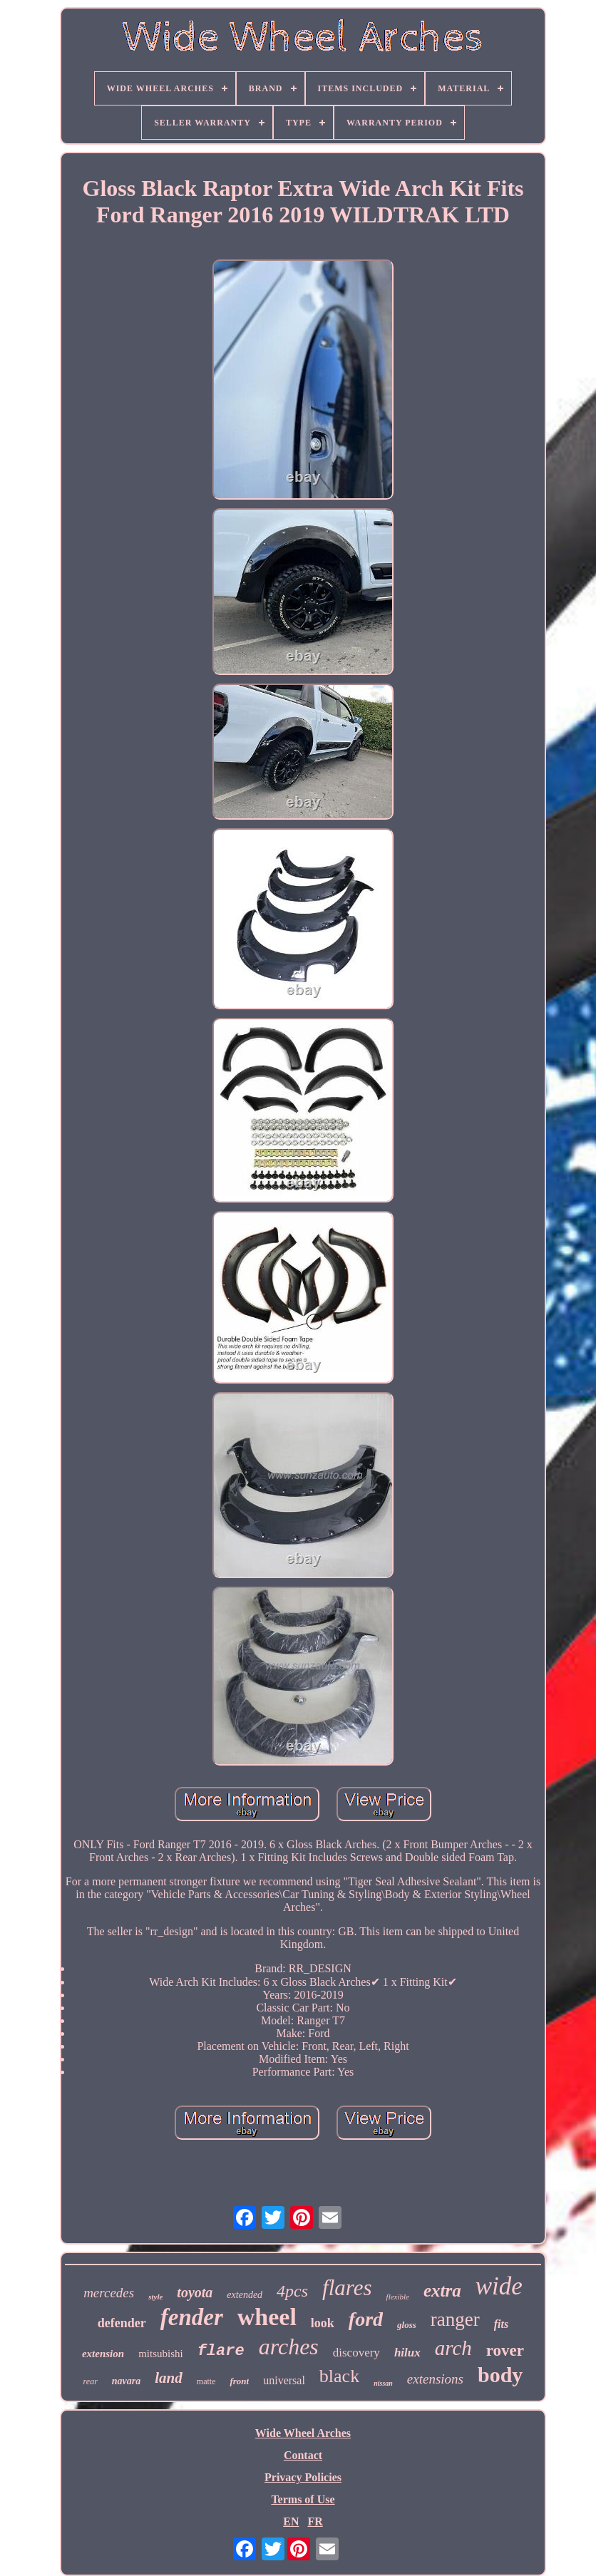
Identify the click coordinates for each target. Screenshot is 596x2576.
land (169, 2377)
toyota (194, 2292)
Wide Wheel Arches (303, 2433)
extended (244, 2294)
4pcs (292, 2291)
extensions (435, 2378)
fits (501, 2324)
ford (366, 2319)
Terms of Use (302, 2499)
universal (284, 2380)
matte (206, 2381)
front (239, 2381)
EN (291, 2521)
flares (346, 2287)
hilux (407, 2352)
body (500, 2374)
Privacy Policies (302, 2477)
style (155, 2296)
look (322, 2323)
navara (126, 2381)
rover (505, 2350)
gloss (406, 2324)
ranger (455, 2319)
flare (221, 2351)
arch (453, 2348)
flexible (397, 2296)
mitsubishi (160, 2353)
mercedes (108, 2292)
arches (289, 2346)
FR (314, 2521)
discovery (356, 2352)
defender (122, 2323)
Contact (303, 2455)
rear (90, 2381)
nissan (383, 2383)
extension (103, 2353)
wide (499, 2286)
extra (442, 2290)
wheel (267, 2317)
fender (191, 2317)
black (339, 2376)
